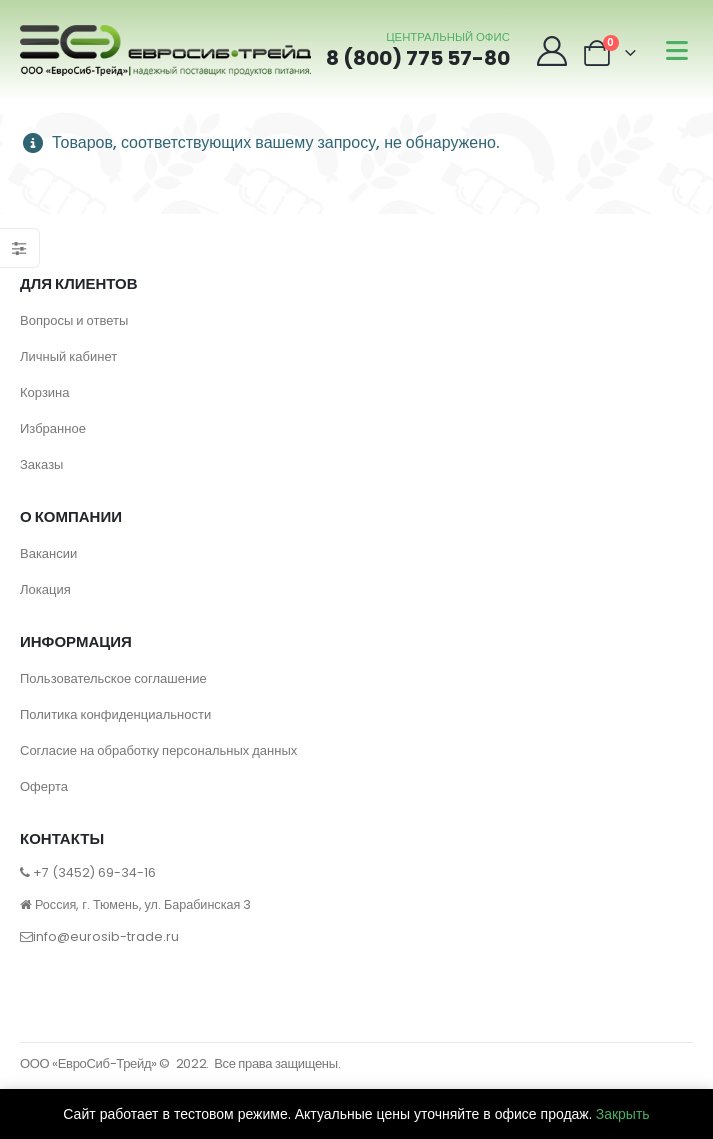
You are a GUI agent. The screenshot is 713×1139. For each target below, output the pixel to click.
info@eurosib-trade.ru (106, 936)
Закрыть (623, 1114)
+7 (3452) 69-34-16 (94, 872)
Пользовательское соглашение (113, 678)
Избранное (53, 428)
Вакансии (48, 553)
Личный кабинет (68, 356)
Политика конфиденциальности (115, 714)
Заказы (41, 464)
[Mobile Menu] (677, 50)
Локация (45, 589)
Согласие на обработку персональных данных (158, 750)
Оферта (44, 786)
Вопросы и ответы (74, 320)
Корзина (45, 392)
